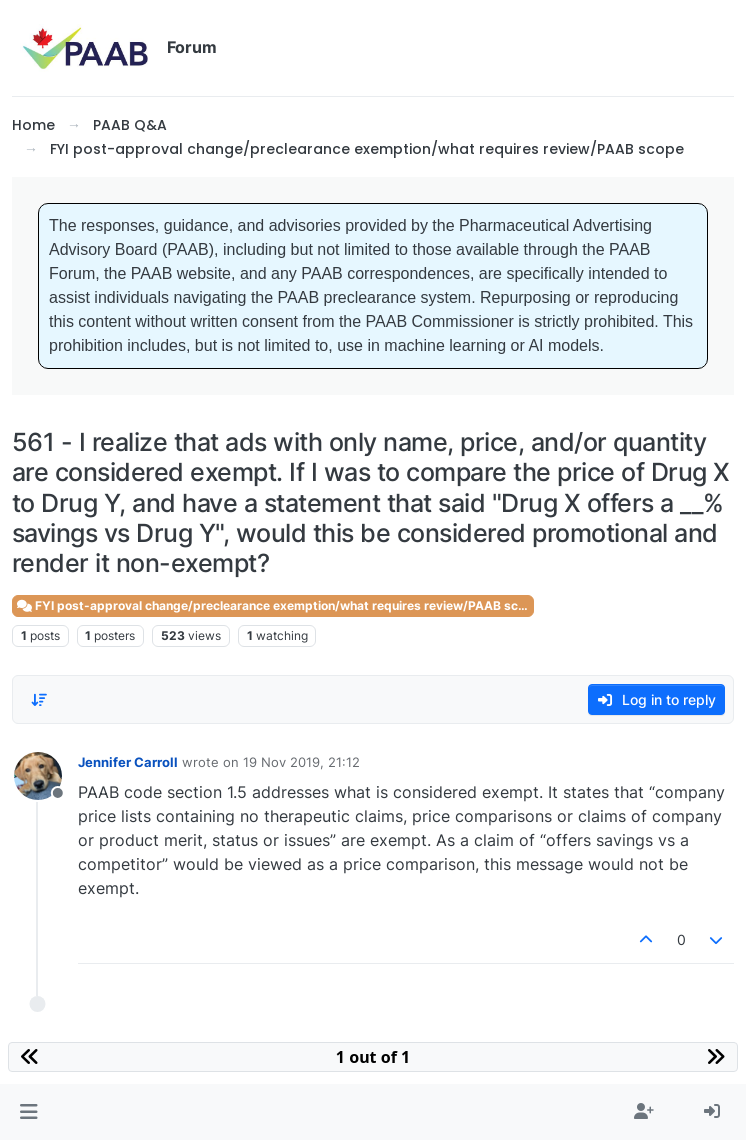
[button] (28, 1112)
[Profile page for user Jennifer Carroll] (38, 776)
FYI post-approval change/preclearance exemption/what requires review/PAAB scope (275, 605)
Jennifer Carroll (128, 762)
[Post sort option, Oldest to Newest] (39, 700)
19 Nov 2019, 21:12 (301, 762)
